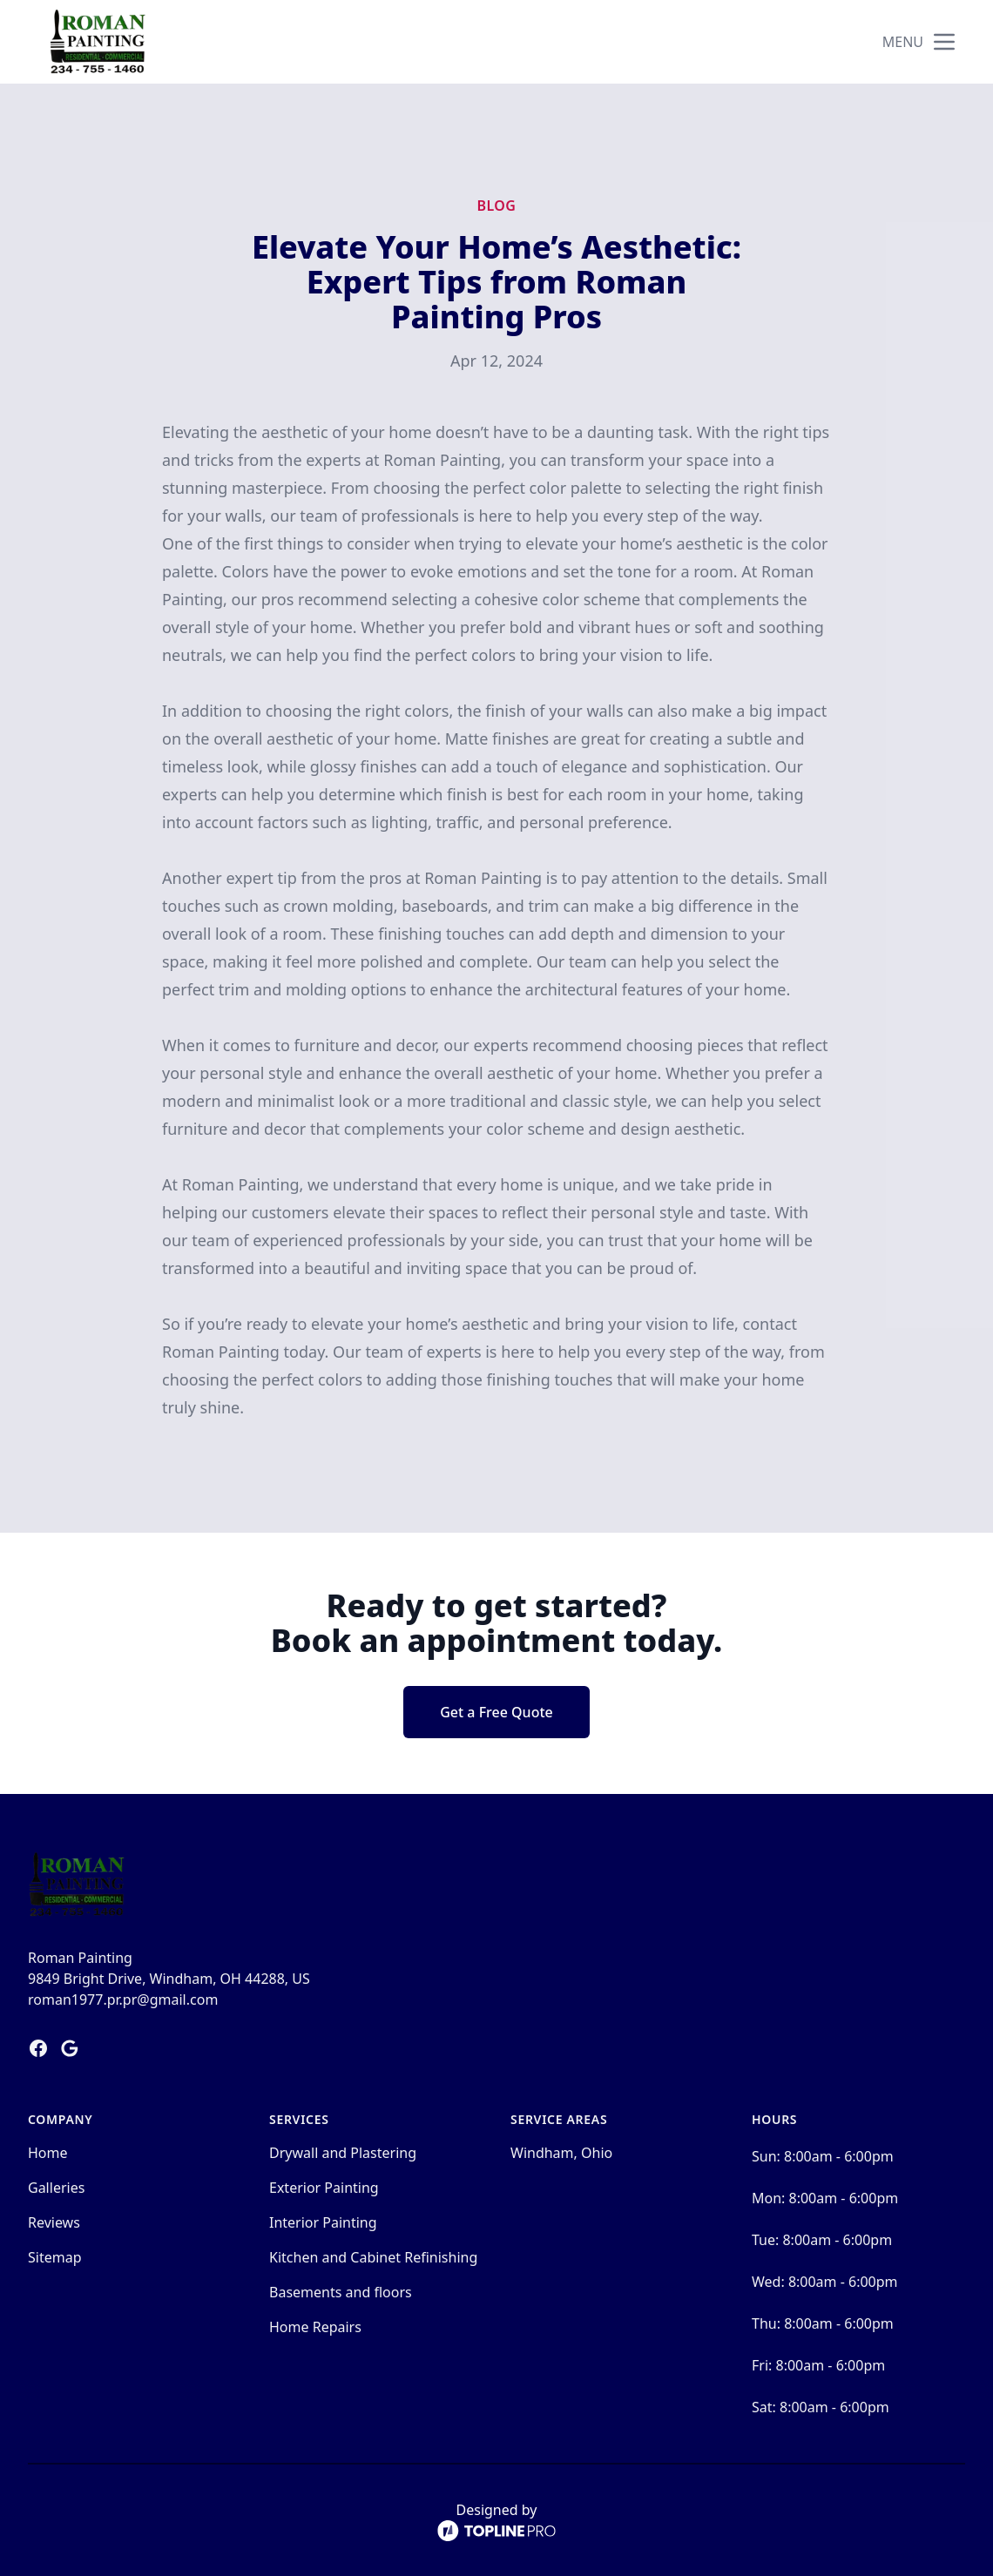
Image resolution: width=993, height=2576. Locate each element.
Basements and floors (340, 2292)
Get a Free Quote (496, 1712)
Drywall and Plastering (342, 2152)
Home (48, 2152)
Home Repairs (315, 2327)
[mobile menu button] (944, 42)
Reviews (54, 2222)
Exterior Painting (324, 2187)
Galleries (56, 2187)
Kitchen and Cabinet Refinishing (373, 2257)
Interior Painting (323, 2222)
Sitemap (55, 2257)
